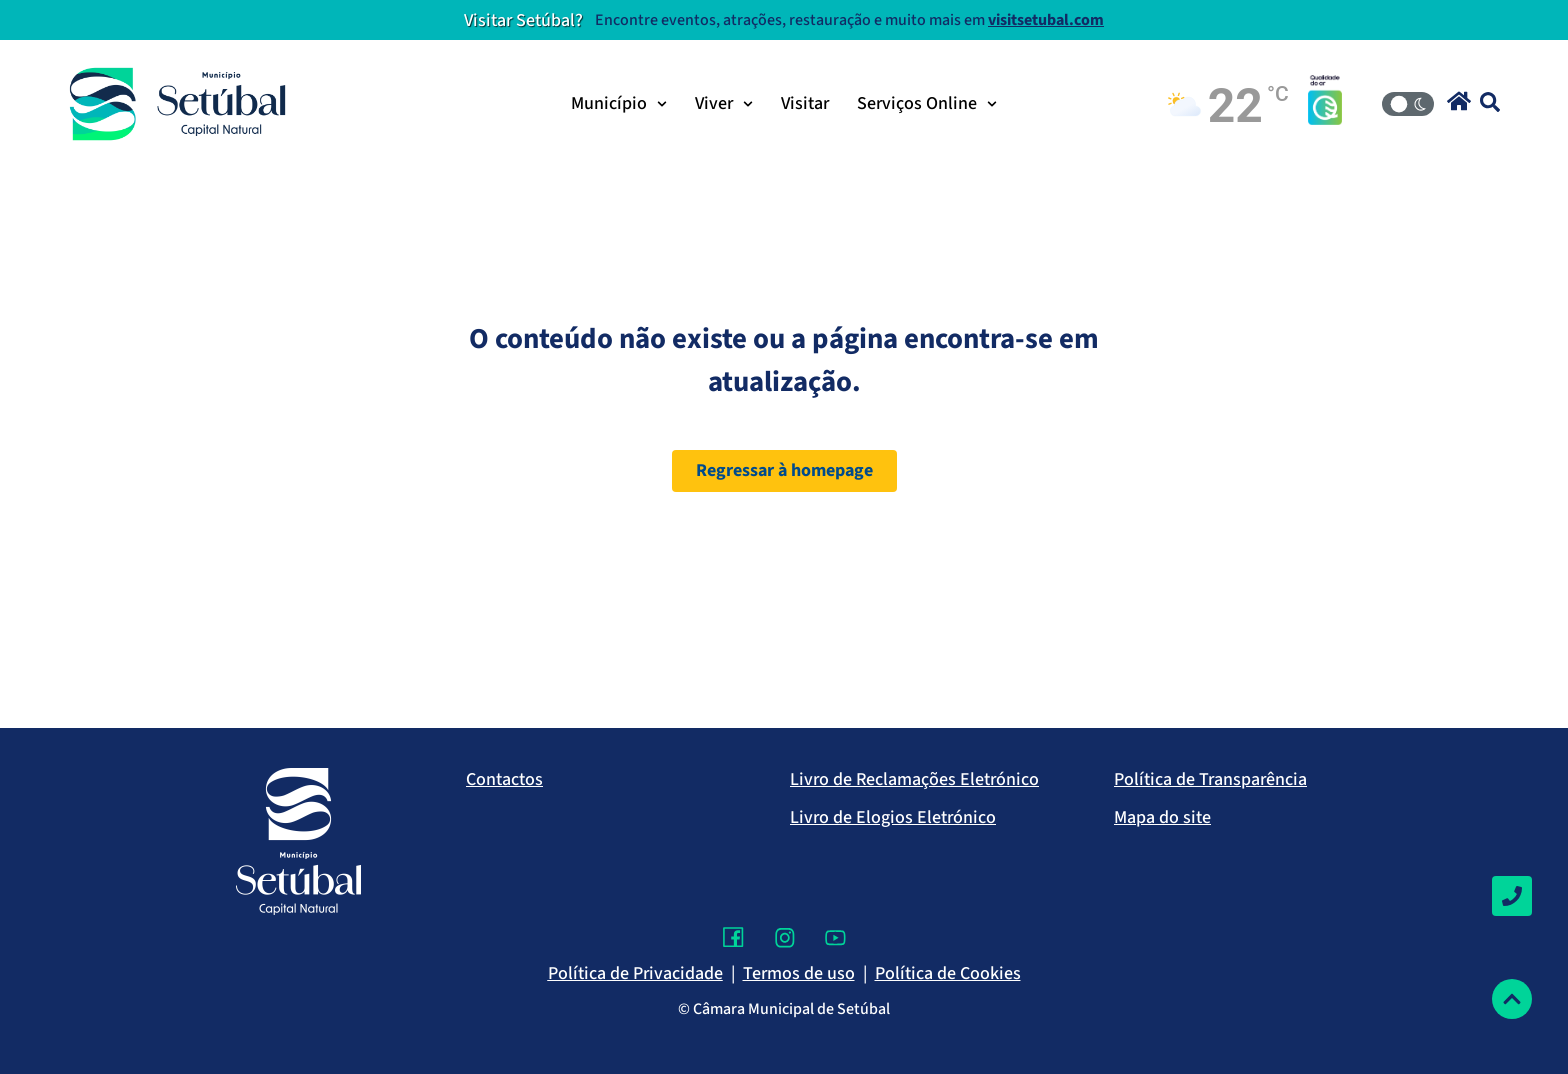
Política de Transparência (1210, 779)
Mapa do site (1162, 817)
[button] (1459, 101)
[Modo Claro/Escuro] (1408, 104)
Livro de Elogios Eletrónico (893, 817)
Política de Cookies (948, 973)
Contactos (504, 779)
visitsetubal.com (1046, 20)
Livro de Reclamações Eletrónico (914, 779)
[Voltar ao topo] (1512, 999)
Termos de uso (799, 973)
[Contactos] (1512, 896)
